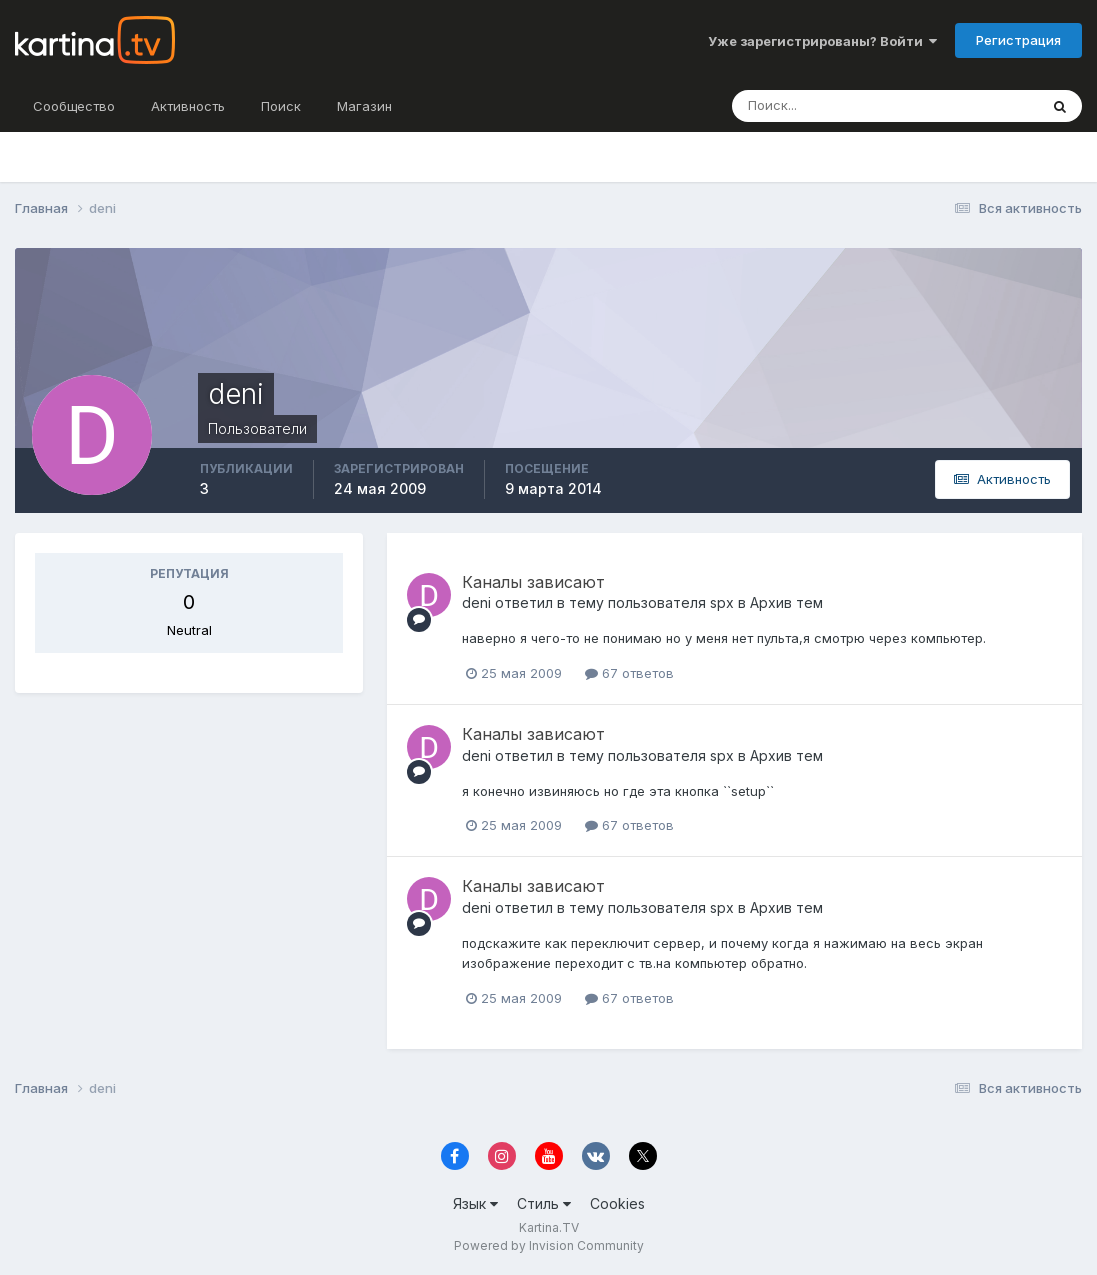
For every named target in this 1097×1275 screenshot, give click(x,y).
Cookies (617, 1203)
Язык (475, 1203)
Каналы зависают (533, 582)
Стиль (544, 1203)
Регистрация (1018, 40)
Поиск (281, 106)
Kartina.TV (549, 1227)
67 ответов (629, 673)
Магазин (364, 106)
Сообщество (74, 106)
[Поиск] (841, 106)
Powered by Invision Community (549, 1245)
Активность (188, 106)
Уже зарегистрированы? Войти (822, 41)
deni (476, 602)
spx (722, 602)
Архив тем (786, 602)
